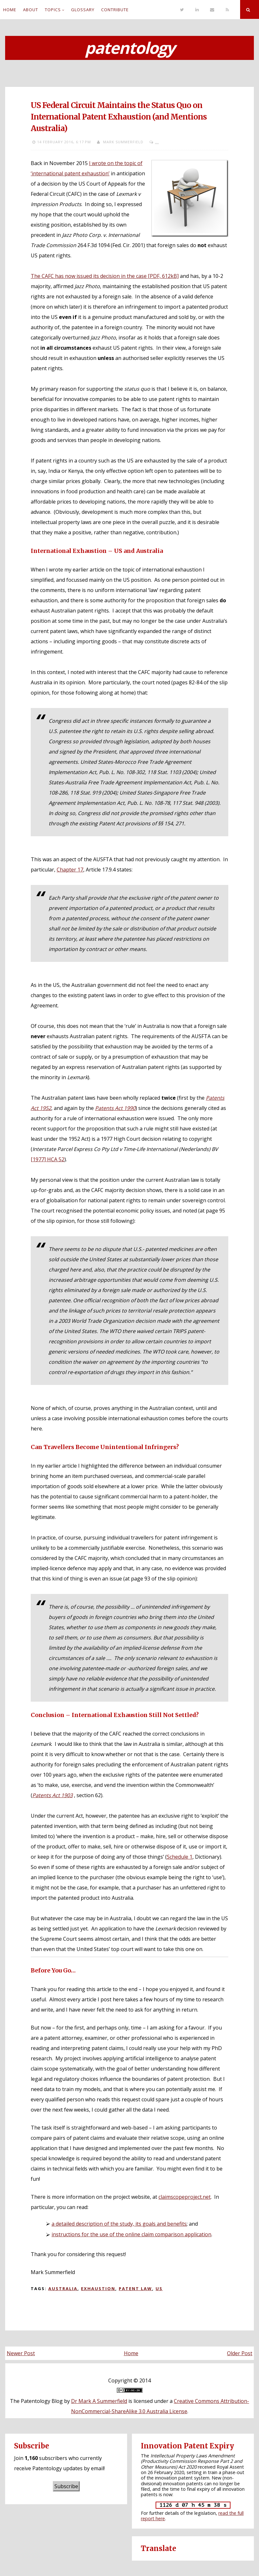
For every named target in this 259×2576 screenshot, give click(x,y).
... (157, 141)
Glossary (82, 10)
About (30, 10)
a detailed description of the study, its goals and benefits (119, 2223)
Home (9, 10)
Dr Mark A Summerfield (99, 2401)
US (159, 2288)
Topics (53, 10)
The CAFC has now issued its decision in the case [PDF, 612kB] (105, 275)
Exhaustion (98, 2288)
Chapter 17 (70, 869)
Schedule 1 (179, 1856)
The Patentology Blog (36, 2401)
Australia (62, 2288)
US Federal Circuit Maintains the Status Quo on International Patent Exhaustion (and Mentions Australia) (119, 116)
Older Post (239, 2353)
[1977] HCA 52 (47, 1159)
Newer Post (21, 2353)
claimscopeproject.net (184, 2196)
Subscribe (66, 2486)
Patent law (135, 2288)
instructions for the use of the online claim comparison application (131, 2234)
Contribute (115, 10)
